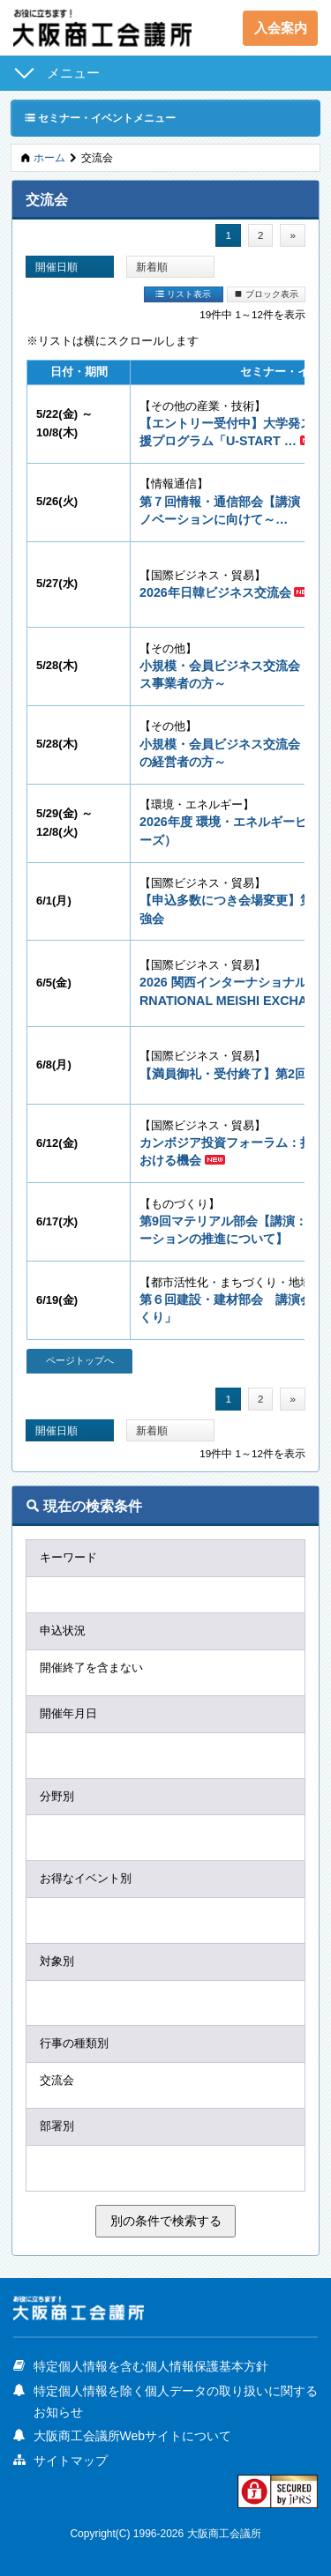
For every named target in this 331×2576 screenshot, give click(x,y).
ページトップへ (80, 1360)
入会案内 (280, 27)
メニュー (73, 72)
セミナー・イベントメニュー (100, 117)
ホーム (49, 157)
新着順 (152, 266)
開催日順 (56, 266)
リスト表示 (183, 293)
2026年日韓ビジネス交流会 (215, 592)
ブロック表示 (266, 293)
